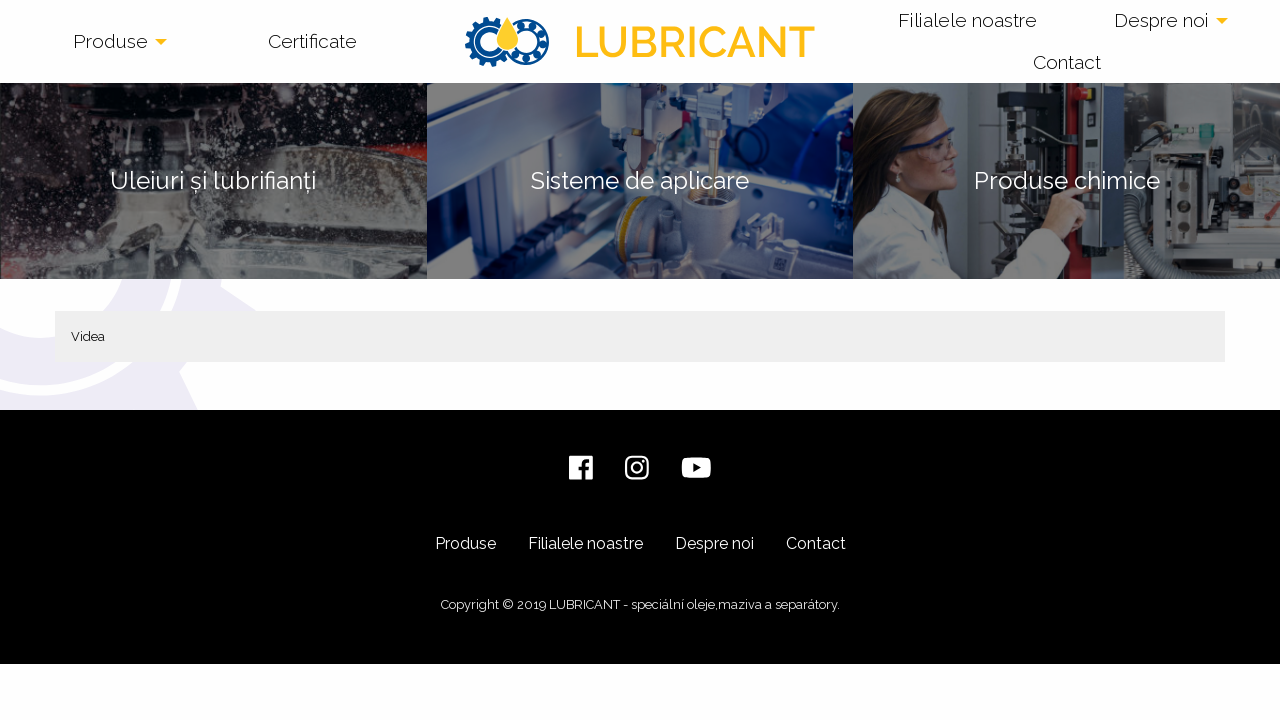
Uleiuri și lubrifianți (213, 180)
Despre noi (1161, 20)
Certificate (312, 41)
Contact (1067, 62)
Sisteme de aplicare (640, 180)
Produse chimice (1067, 180)
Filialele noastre (967, 20)
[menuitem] (114, 42)
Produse (110, 41)
